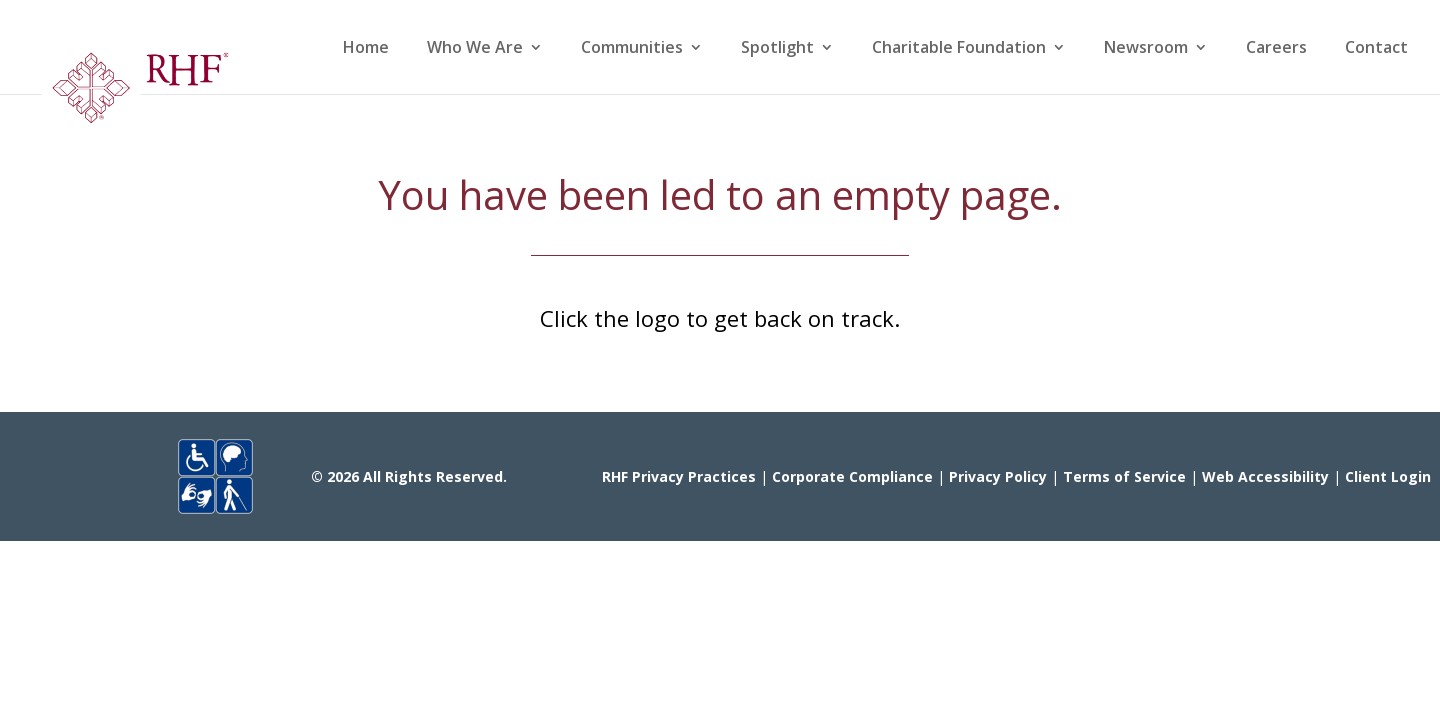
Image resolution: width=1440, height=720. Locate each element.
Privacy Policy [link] (998, 476)
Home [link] (366, 49)
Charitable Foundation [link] (959, 49)
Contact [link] (1376, 49)
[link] (134, 94)
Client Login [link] (1388, 476)
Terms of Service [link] (1124, 476)
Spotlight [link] (777, 49)
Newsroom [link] (1146, 49)
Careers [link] (1276, 49)
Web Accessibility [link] (1265, 476)
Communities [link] (632, 49)
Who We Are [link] (475, 49)
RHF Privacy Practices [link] (679, 476)
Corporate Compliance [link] (852, 476)
